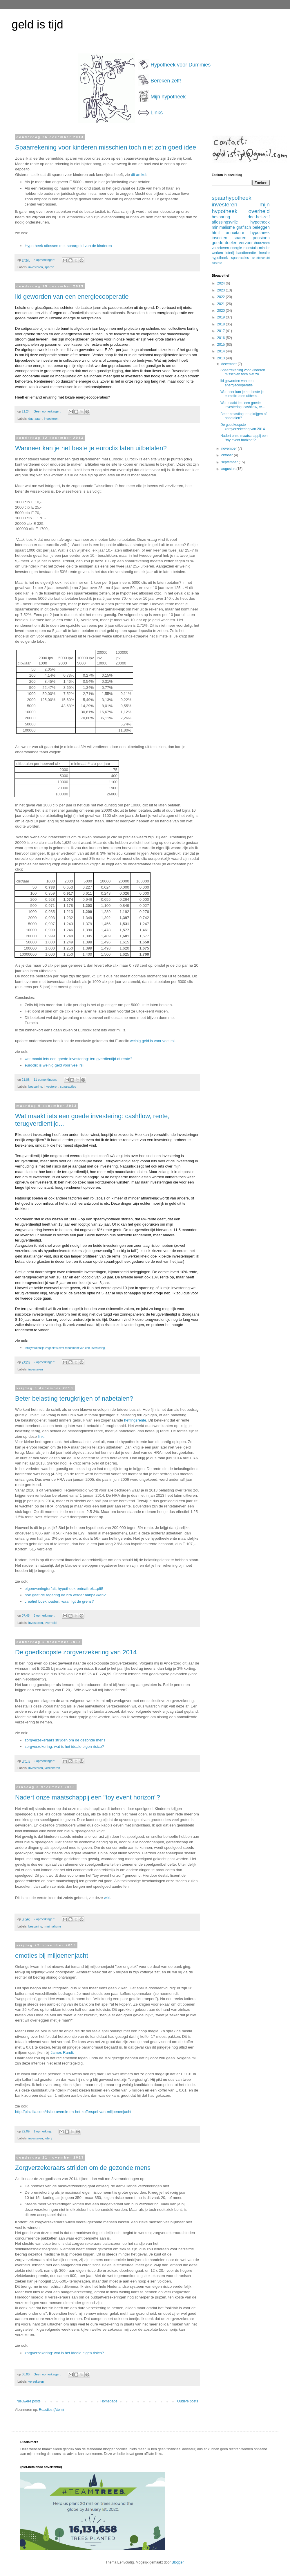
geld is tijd (37, 24)
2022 (221, 297)
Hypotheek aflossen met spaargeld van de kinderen (68, 246)
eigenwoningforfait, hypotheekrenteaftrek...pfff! (64, 1588)
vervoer (246, 242)
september (230, 462)
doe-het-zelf (259, 217)
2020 (221, 311)
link (41, 1436)
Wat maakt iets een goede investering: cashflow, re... (242, 405)
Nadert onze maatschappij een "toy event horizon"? (87, 1797)
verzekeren (52, 1768)
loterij (48, 2138)
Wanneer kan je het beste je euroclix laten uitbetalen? (91, 448)
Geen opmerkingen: (48, 411)
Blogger (178, 2562)
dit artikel (138, 174)
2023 (221, 290)
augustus (228, 469)
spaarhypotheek (231, 198)
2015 (221, 345)
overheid (51, 1622)
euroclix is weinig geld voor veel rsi (54, 1065)
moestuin (251, 248)
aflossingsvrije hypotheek (241, 222)
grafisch (243, 227)
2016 (221, 338)
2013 (221, 358)
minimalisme (52, 1926)
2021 (221, 304)
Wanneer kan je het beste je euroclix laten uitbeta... (242, 394)
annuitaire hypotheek (248, 232)
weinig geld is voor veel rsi (152, 1041)
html (216, 232)
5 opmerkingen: (45, 1615)
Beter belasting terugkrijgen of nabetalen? (74, 1398)
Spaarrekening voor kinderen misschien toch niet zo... (242, 372)
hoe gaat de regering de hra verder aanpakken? (65, 1595)
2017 (221, 331)
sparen (49, 267)
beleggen (261, 227)
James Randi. (62, 2052)
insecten (219, 237)
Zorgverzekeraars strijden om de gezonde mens (83, 2167)
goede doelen (224, 242)
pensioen (261, 237)
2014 (221, 351)
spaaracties (68, 1086)
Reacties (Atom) (51, 2410)
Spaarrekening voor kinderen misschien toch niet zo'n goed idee (105, 147)
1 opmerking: (43, 2131)
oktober (227, 455)
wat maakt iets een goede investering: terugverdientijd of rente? (78, 1059)
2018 (221, 324)
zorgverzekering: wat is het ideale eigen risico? (64, 1746)
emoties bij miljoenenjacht (51, 1955)
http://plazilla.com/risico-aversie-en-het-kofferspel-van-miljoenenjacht (73, 2112)
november (229, 448)
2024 (221, 283)
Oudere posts (187, 2401)
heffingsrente (135, 1420)
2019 (221, 317)
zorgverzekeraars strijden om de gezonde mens (65, 1740)
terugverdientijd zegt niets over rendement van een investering (65, 1348)
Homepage (108, 2401)
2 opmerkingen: (45, 1362)
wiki (107, 1898)
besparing (35, 1086)
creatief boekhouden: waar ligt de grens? (59, 1601)
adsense (217, 262)
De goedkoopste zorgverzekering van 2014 (76, 1652)
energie (236, 248)
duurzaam (35, 418)
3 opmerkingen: (45, 260)
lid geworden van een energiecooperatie (71, 296)
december (229, 364)
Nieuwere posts (29, 2401)
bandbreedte (246, 253)
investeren (35, 267)
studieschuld (261, 258)
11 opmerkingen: (46, 1079)
